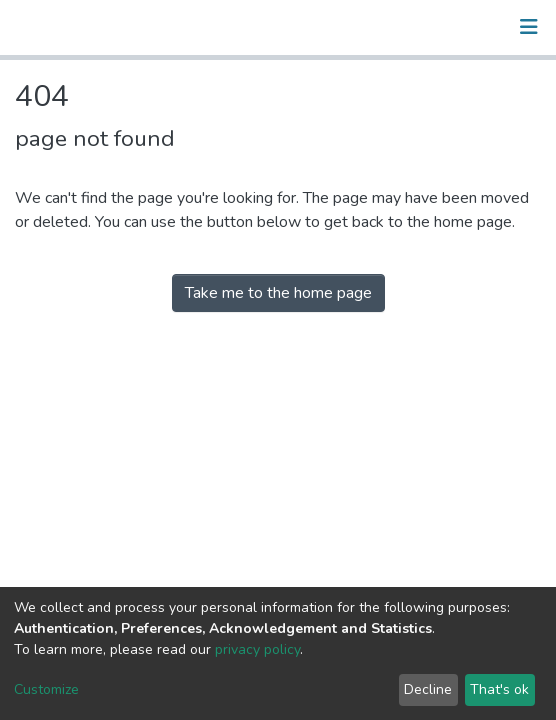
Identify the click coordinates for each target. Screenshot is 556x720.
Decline (428, 689)
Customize (46, 689)
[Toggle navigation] (529, 27)
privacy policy (257, 649)
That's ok (499, 689)
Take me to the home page (278, 293)
